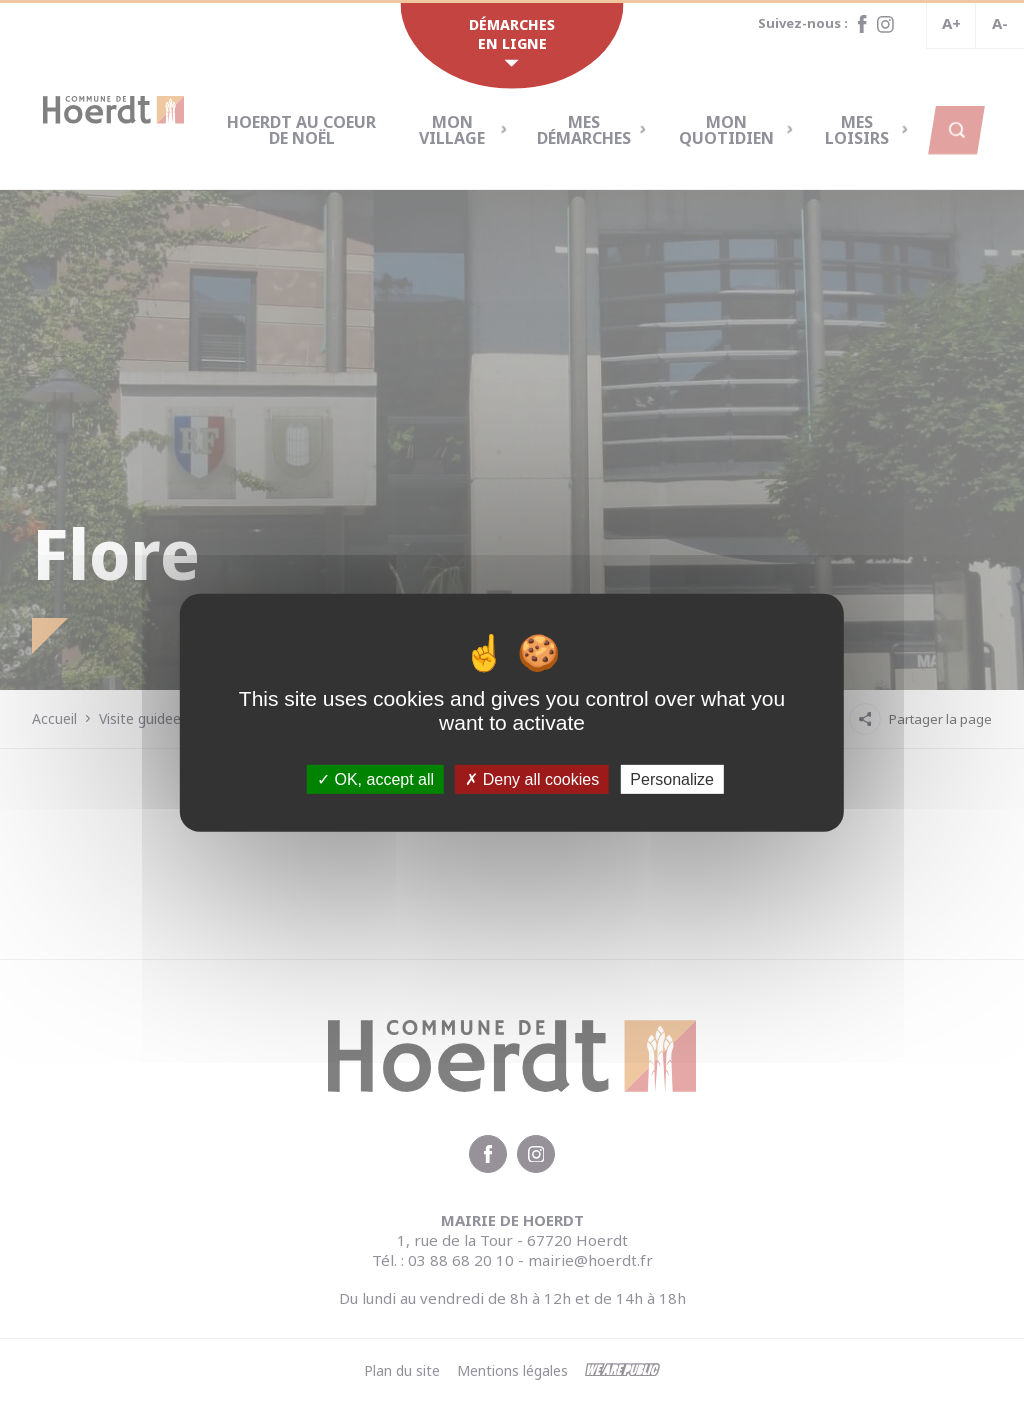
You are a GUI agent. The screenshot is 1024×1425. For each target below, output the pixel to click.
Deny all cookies (532, 778)
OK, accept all (375, 778)
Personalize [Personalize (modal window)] (672, 778)
